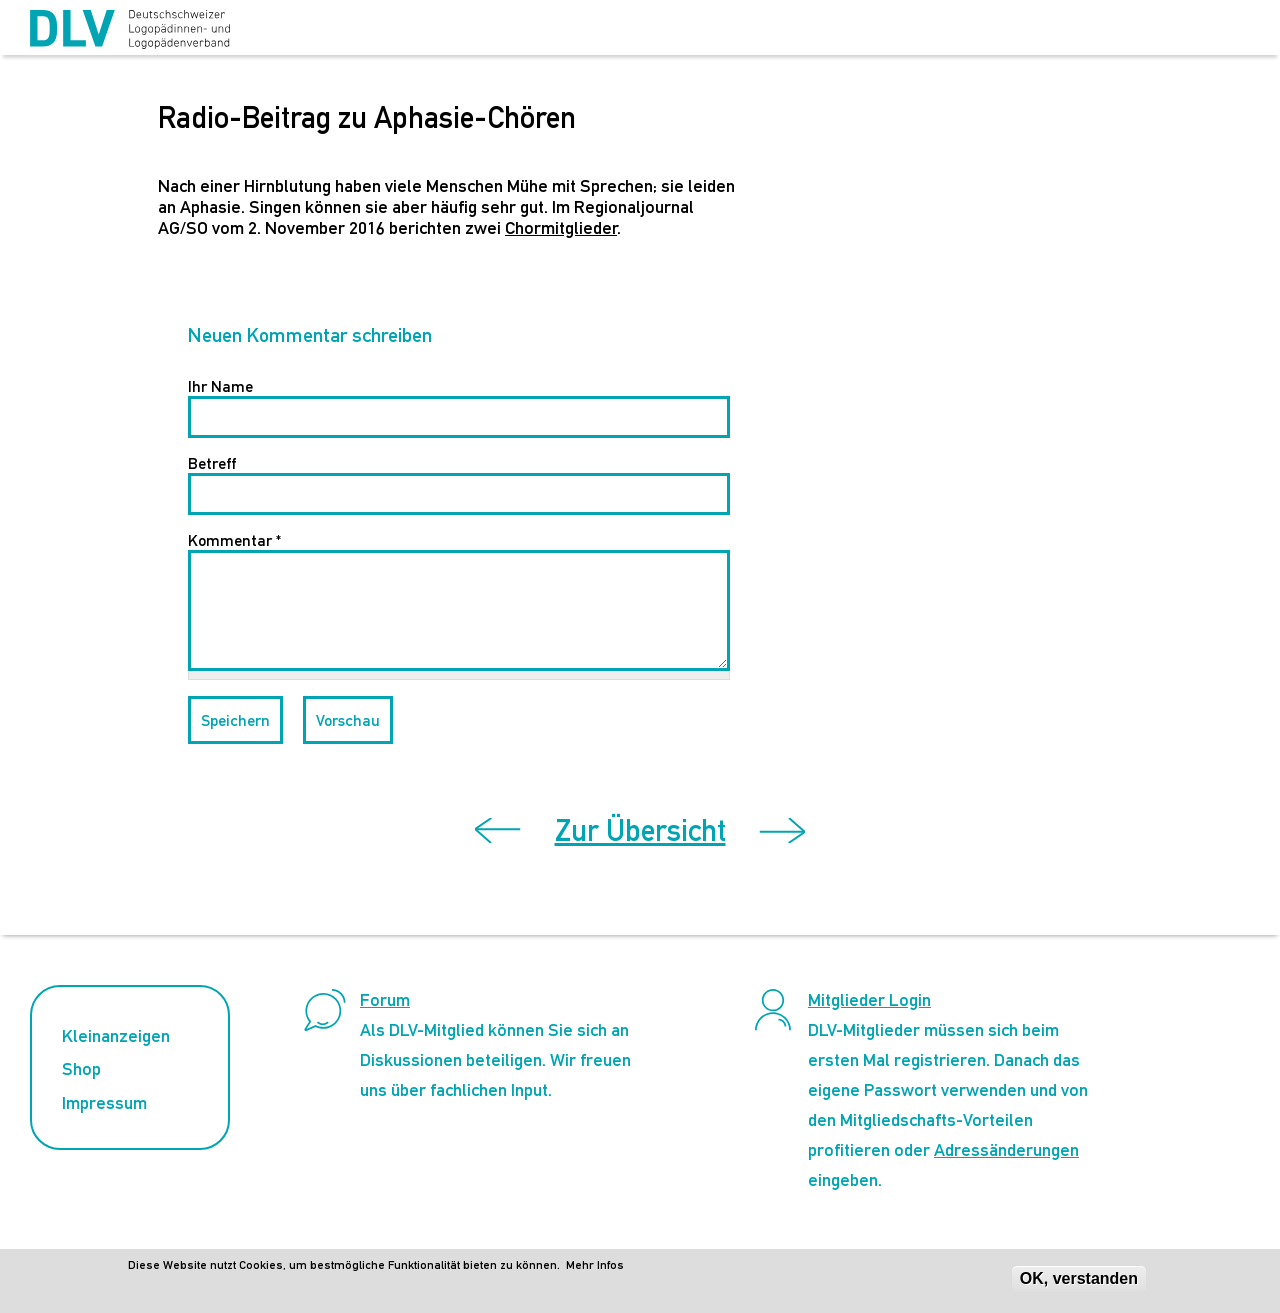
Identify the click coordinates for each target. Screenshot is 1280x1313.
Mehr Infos (595, 1265)
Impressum (104, 1102)
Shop (81, 1068)
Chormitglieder (561, 227)
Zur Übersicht (640, 830)
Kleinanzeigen (116, 1035)
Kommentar (234, 540)
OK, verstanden (1079, 1278)
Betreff (212, 463)
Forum (385, 999)
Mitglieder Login (869, 999)
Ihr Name (220, 386)
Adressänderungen (1006, 1149)
